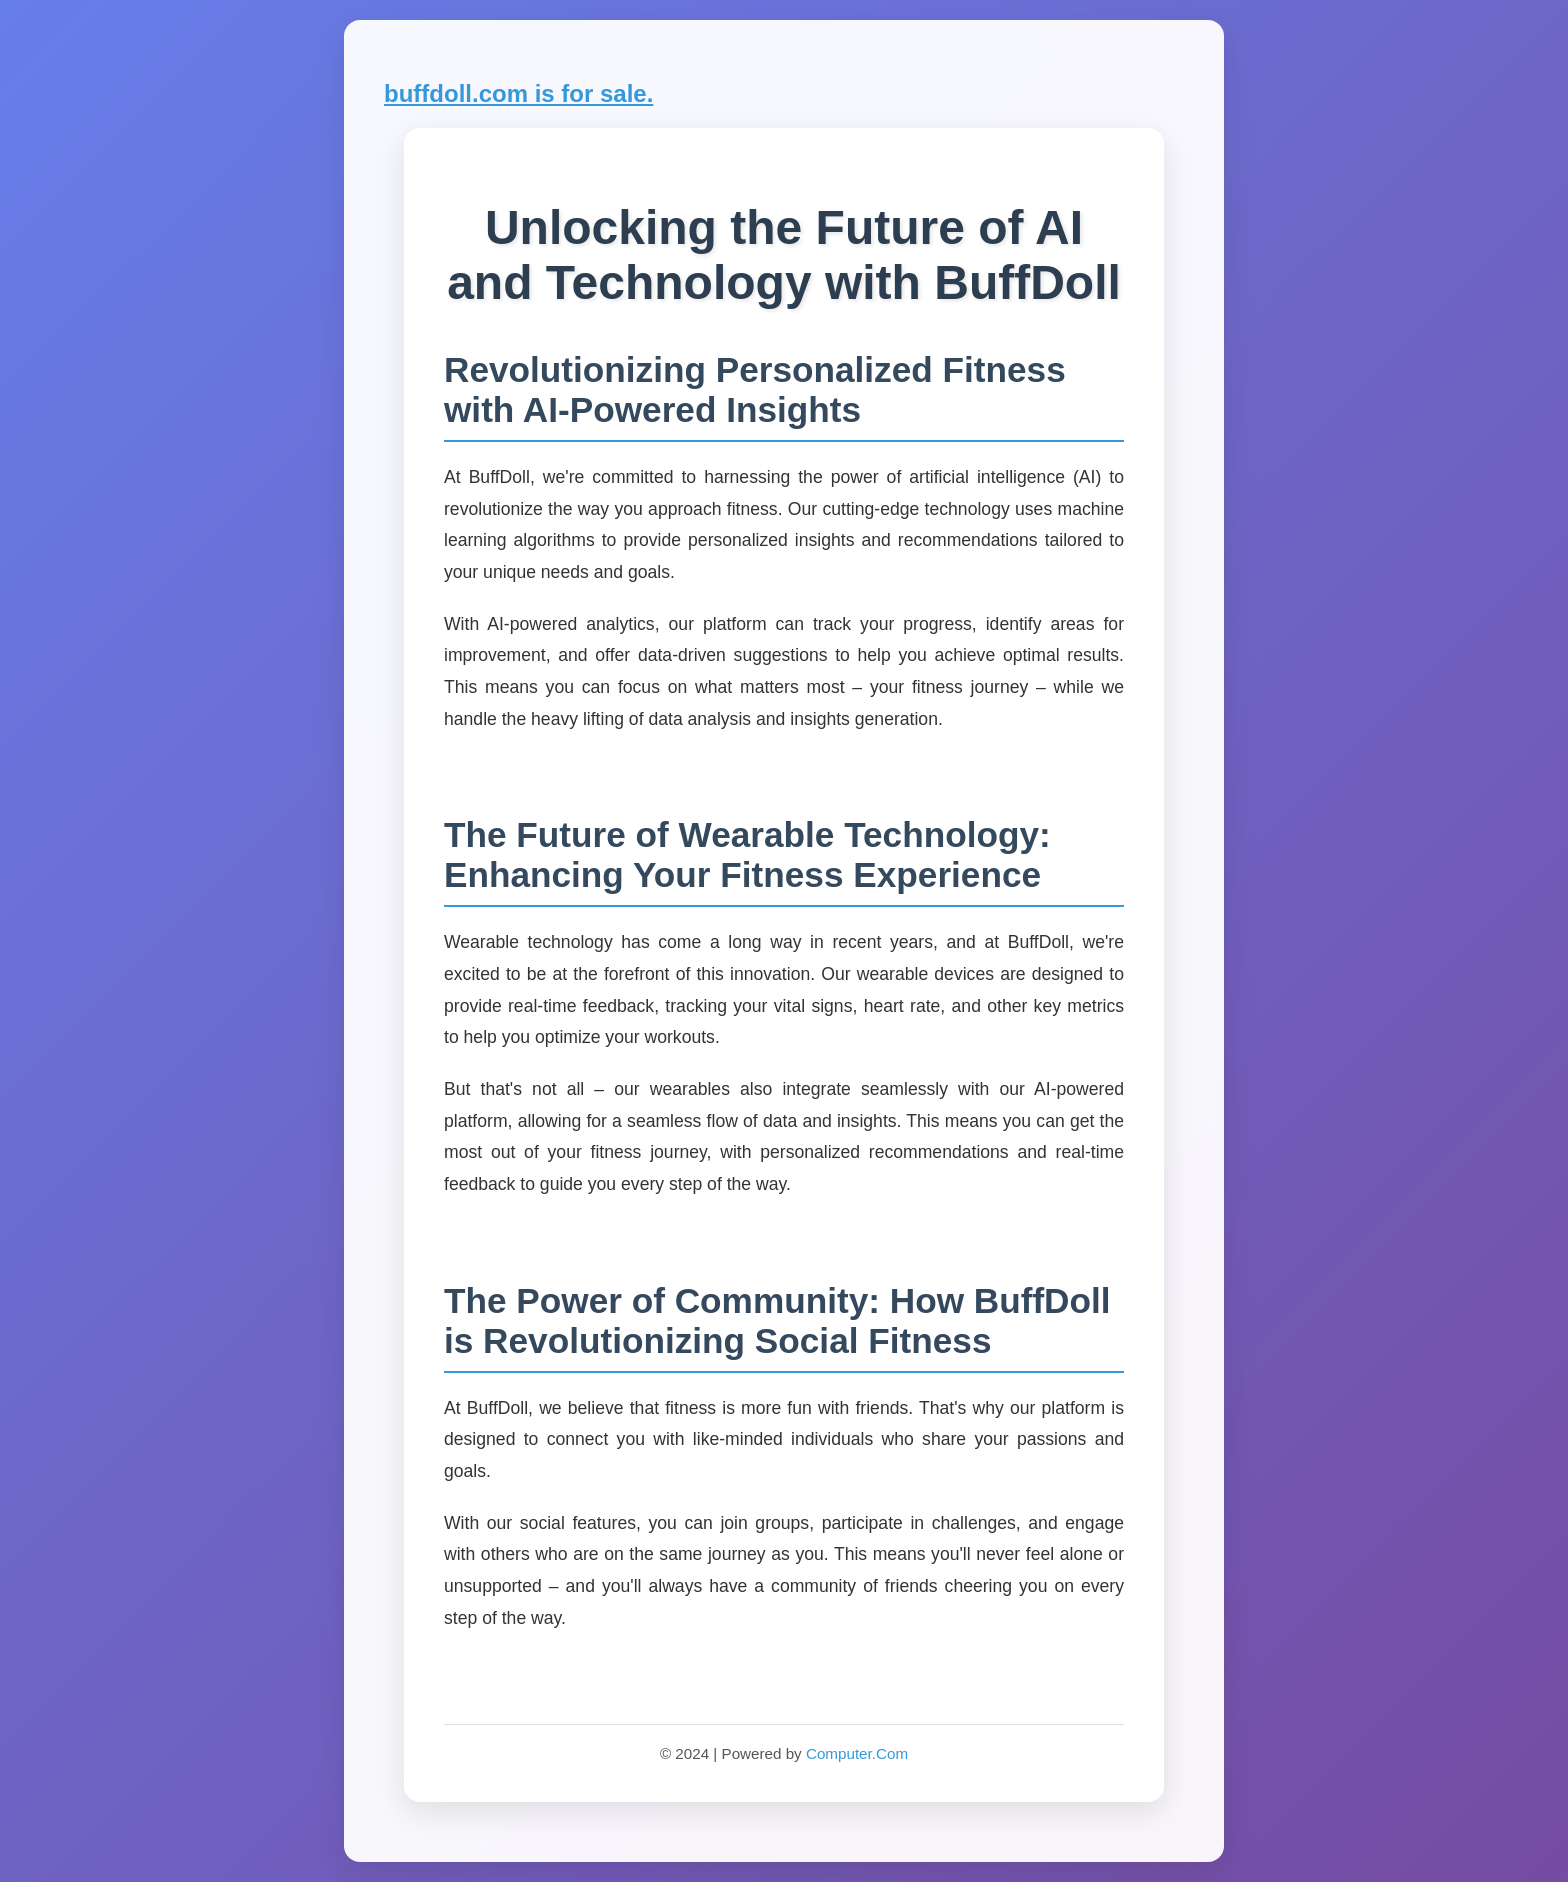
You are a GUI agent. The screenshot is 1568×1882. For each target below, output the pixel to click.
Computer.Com (857, 1753)
